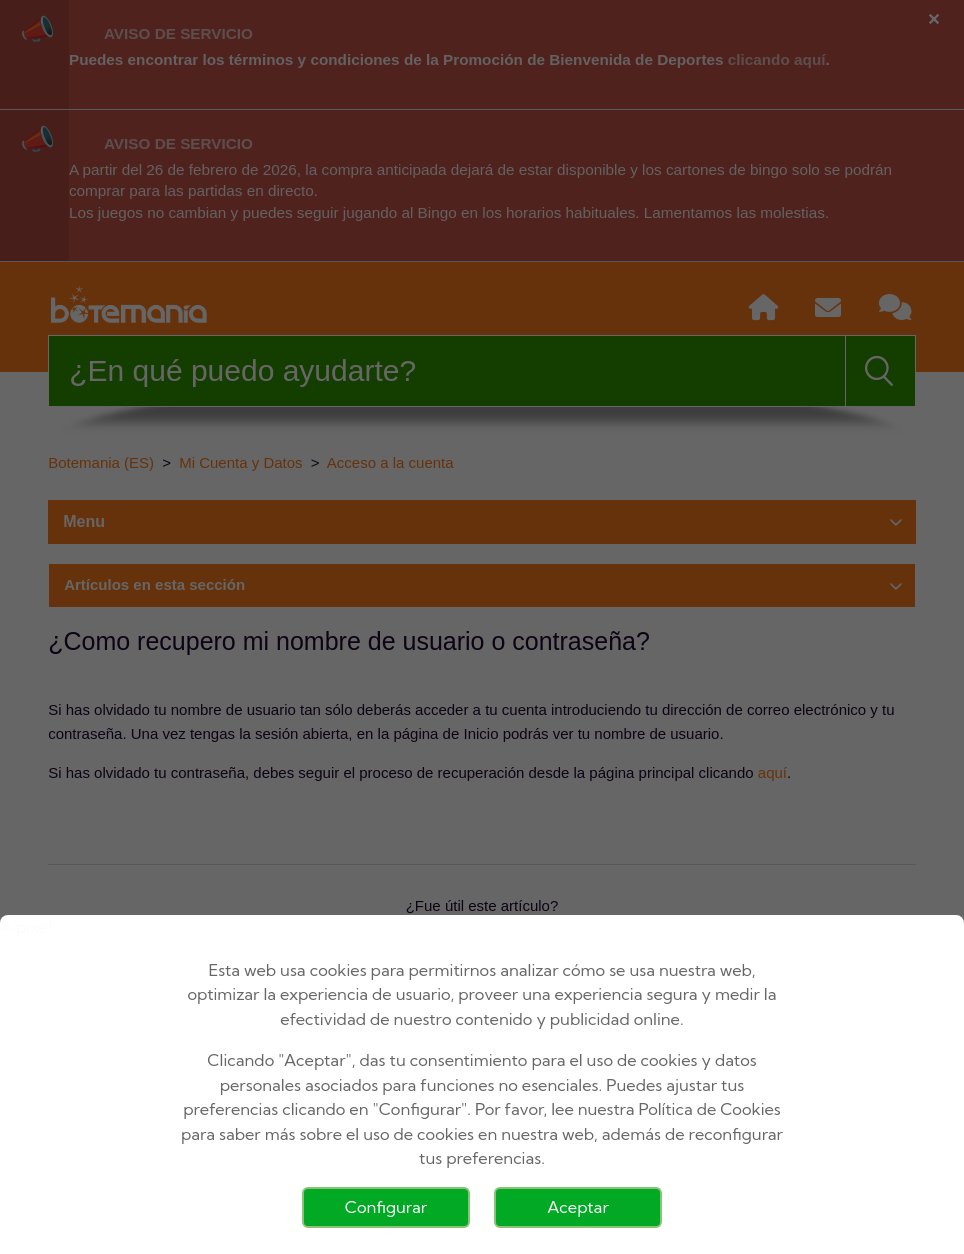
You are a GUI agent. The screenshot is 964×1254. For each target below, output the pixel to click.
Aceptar (578, 1207)
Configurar (386, 1207)
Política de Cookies (710, 1109)
